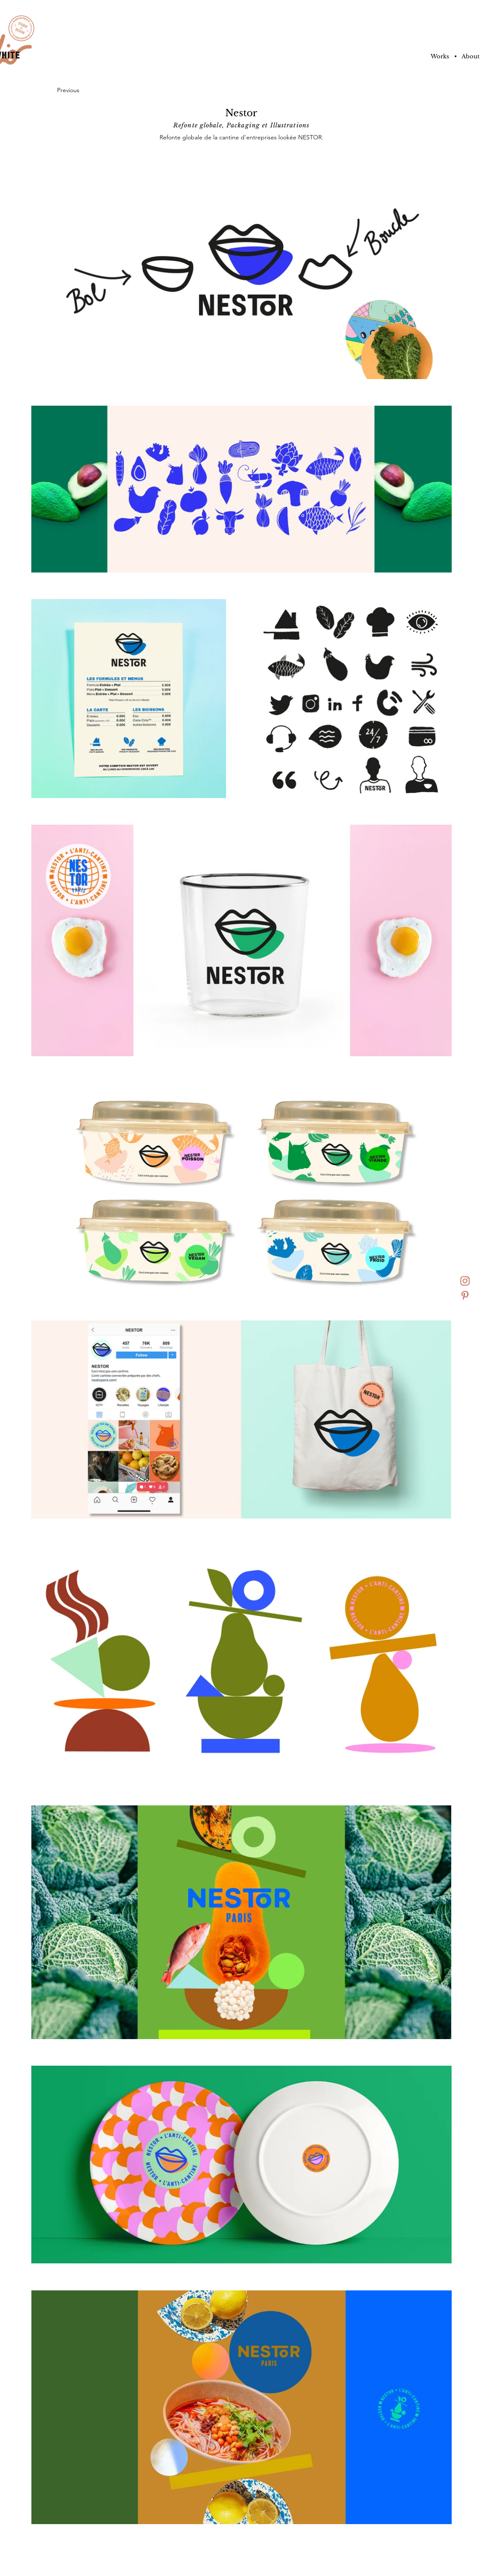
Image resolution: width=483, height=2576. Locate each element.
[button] (455, 56)
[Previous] (70, 90)
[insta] (465, 1281)
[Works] (440, 56)
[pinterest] (465, 1295)
